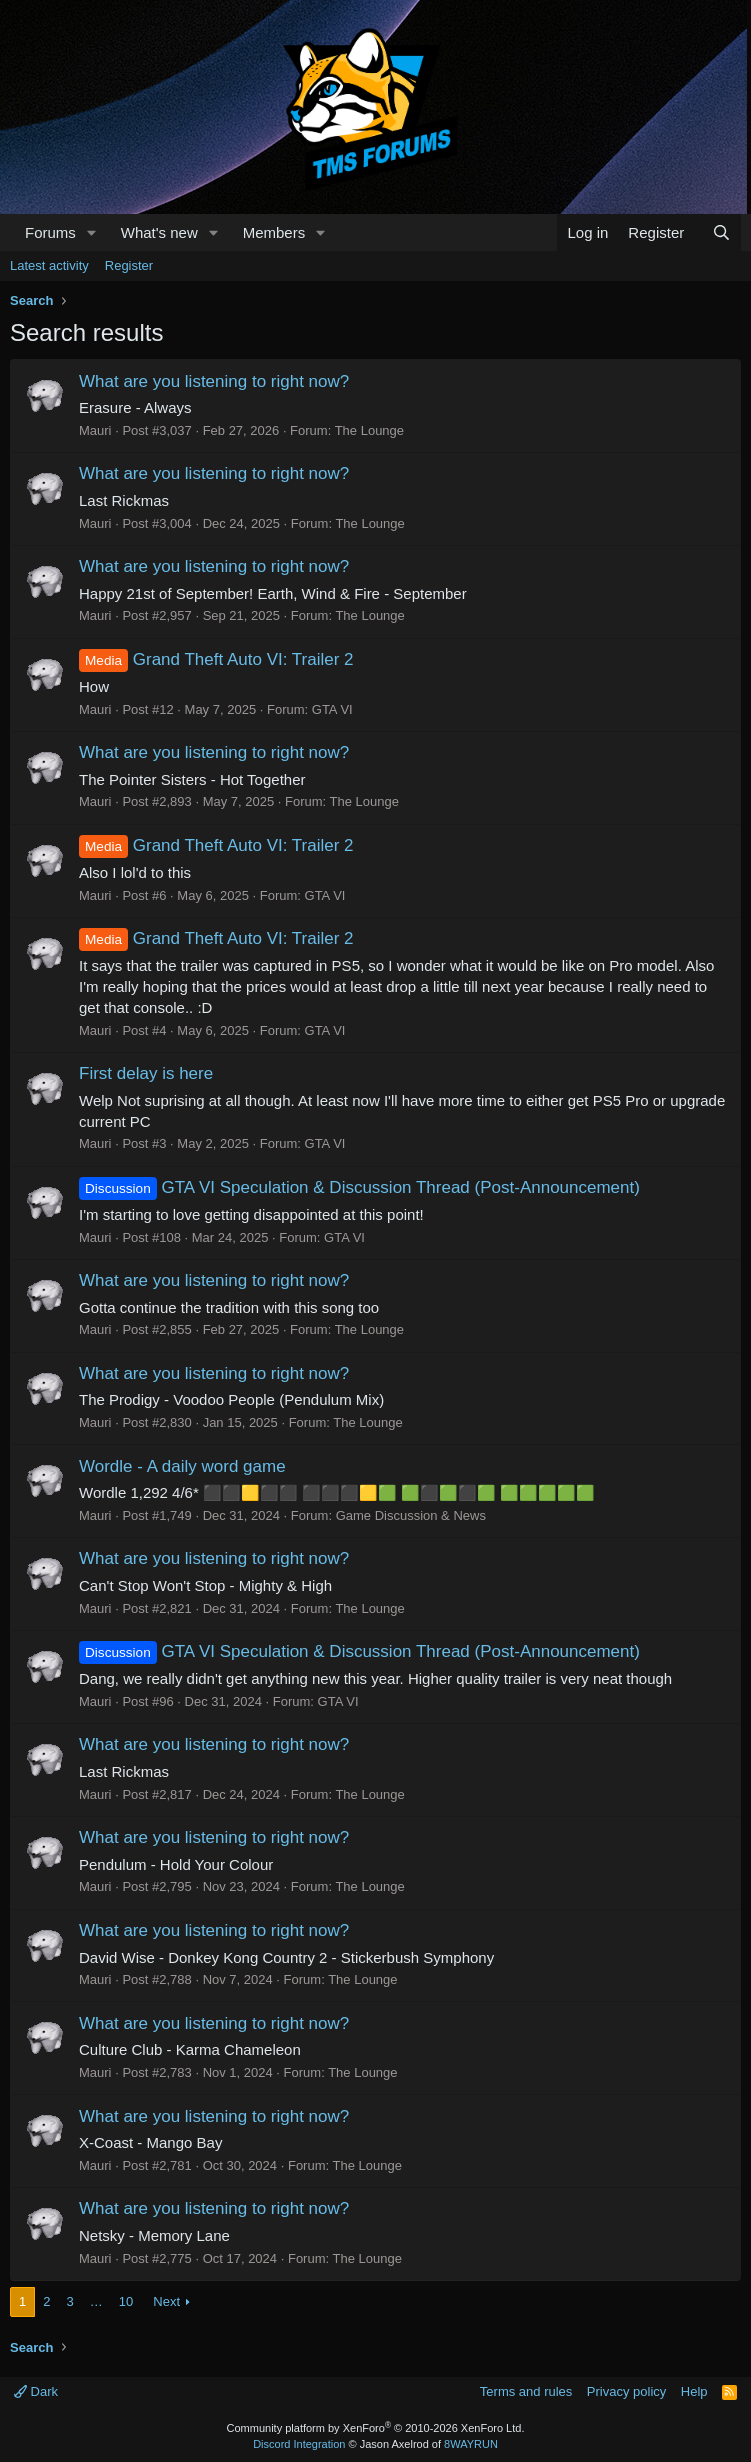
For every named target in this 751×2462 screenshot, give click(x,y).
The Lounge (369, 430)
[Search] (721, 232)
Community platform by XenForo (376, 2428)
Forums (50, 232)
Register (129, 265)
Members (274, 232)
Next (166, 2301)
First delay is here (146, 1073)
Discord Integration (299, 2444)
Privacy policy (626, 2391)
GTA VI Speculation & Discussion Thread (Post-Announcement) (359, 1187)
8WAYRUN (471, 2444)
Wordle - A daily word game (182, 1466)
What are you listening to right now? (214, 381)
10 (126, 2301)
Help (694, 2391)
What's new (159, 232)
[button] (92, 232)
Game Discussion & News (411, 1515)
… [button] (96, 2301)
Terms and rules (526, 2391)
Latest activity (49, 265)
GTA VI (332, 709)
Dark (36, 2391)
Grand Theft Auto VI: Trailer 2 (216, 659)
